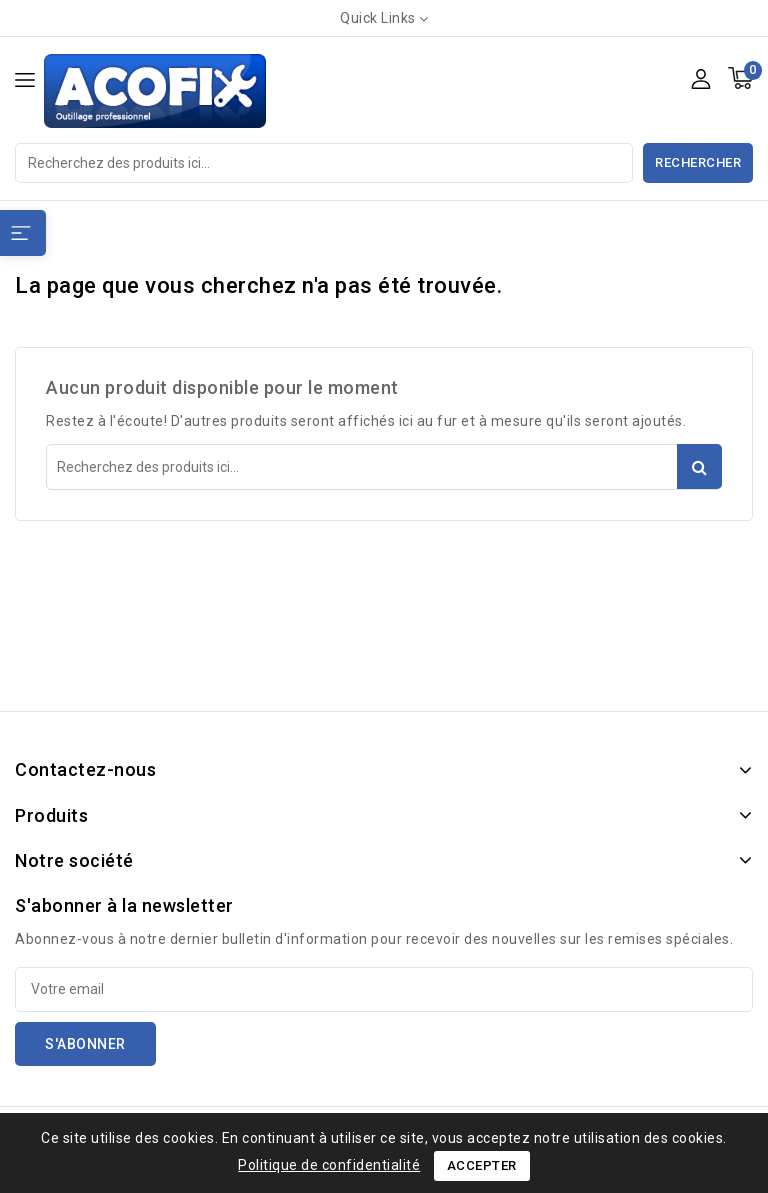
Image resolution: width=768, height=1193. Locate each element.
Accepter (482, 1165)
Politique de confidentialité (329, 1165)
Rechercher (698, 162)
